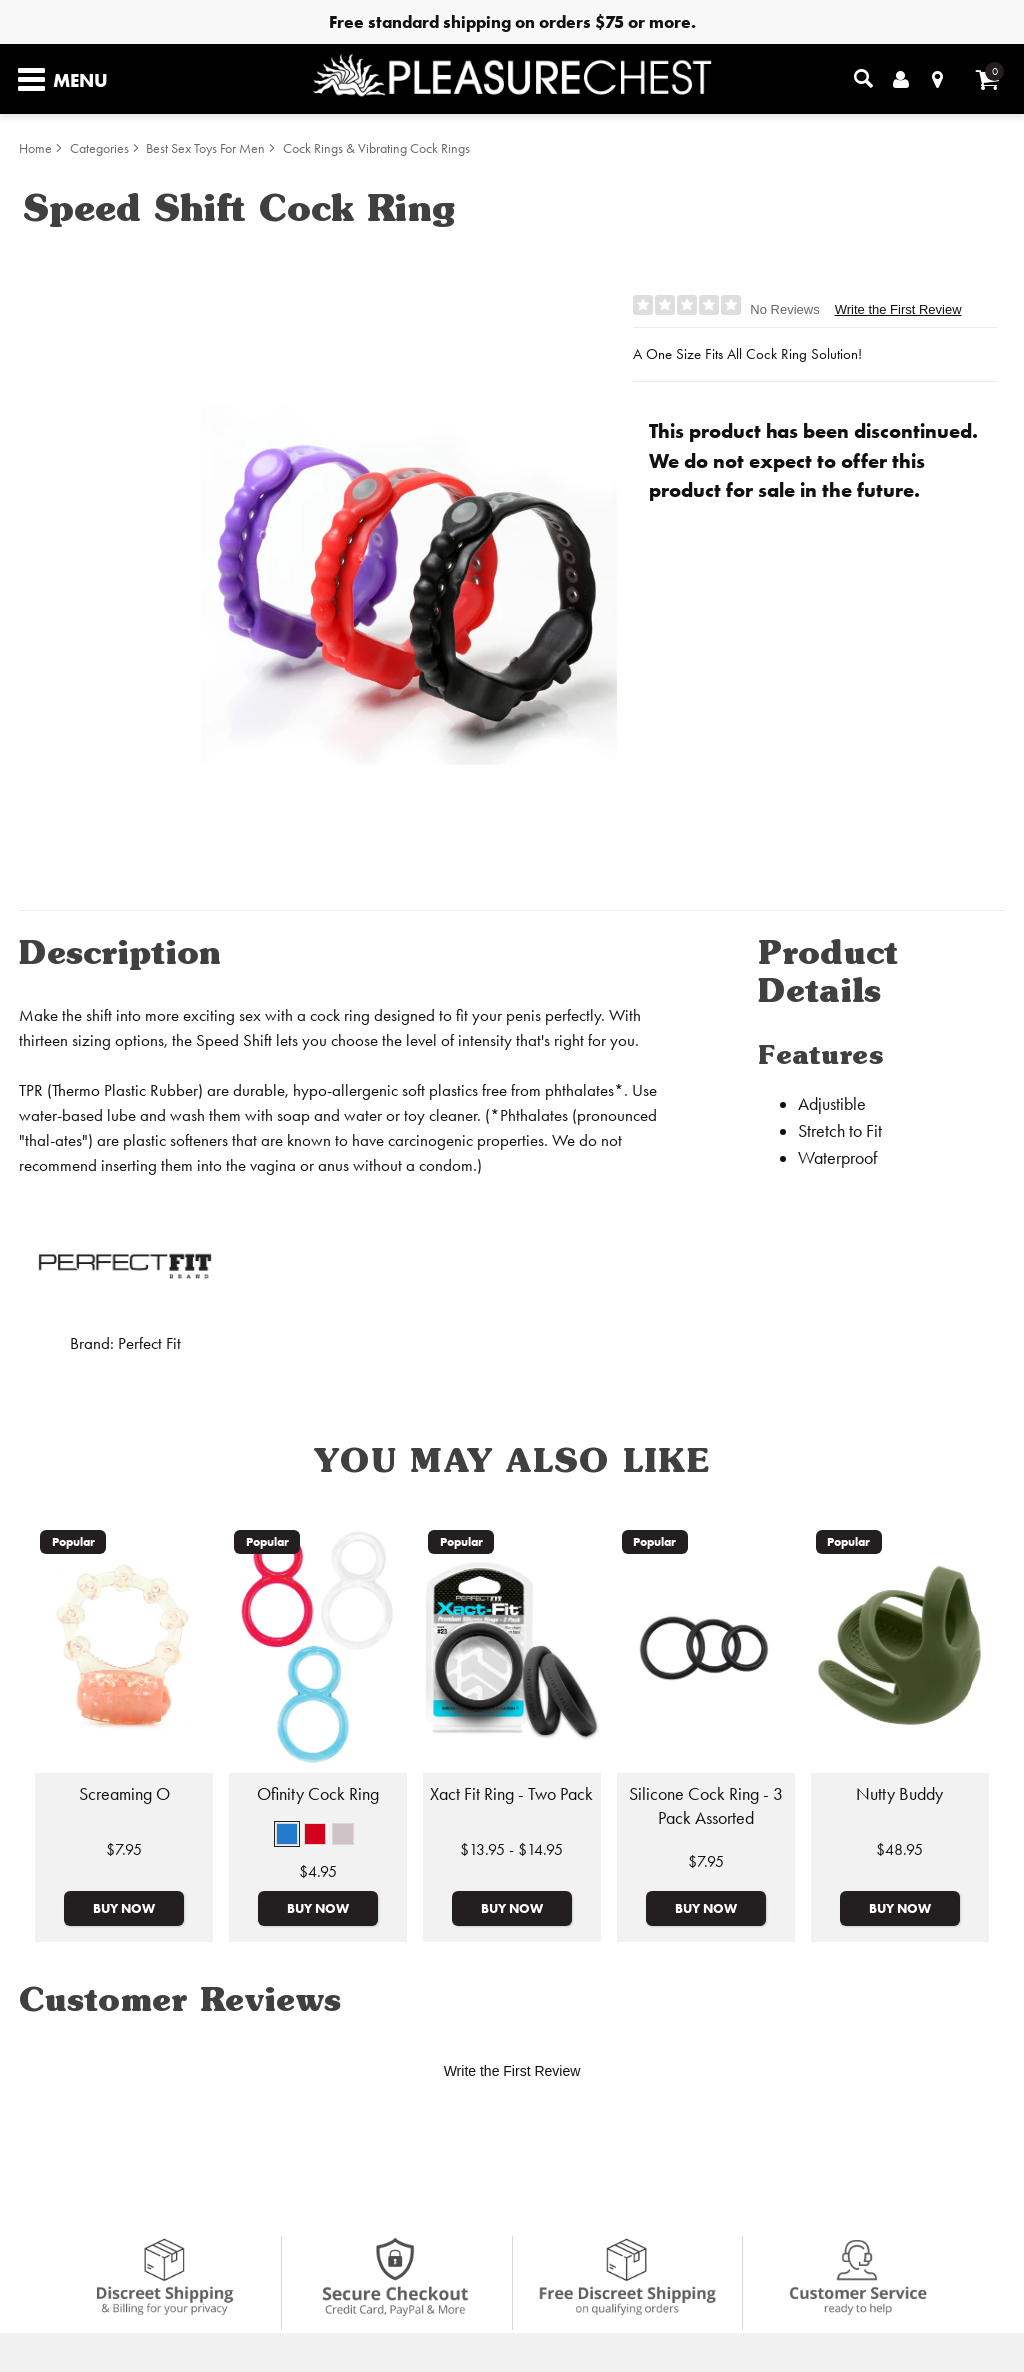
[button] (287, 1834)
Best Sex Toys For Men (205, 148)
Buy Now (124, 1908)
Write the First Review (898, 309)
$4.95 (318, 1871)
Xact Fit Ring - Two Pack (511, 1794)
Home (35, 148)
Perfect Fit (149, 1343)
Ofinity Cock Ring (318, 1794)
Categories (99, 148)
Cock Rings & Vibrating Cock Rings (376, 148)
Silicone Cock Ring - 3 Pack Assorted (706, 1806)
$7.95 (124, 1849)
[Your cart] (987, 79)
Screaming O (124, 1794)
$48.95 (899, 1849)
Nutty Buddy (899, 1794)
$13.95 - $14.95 (511, 1849)
